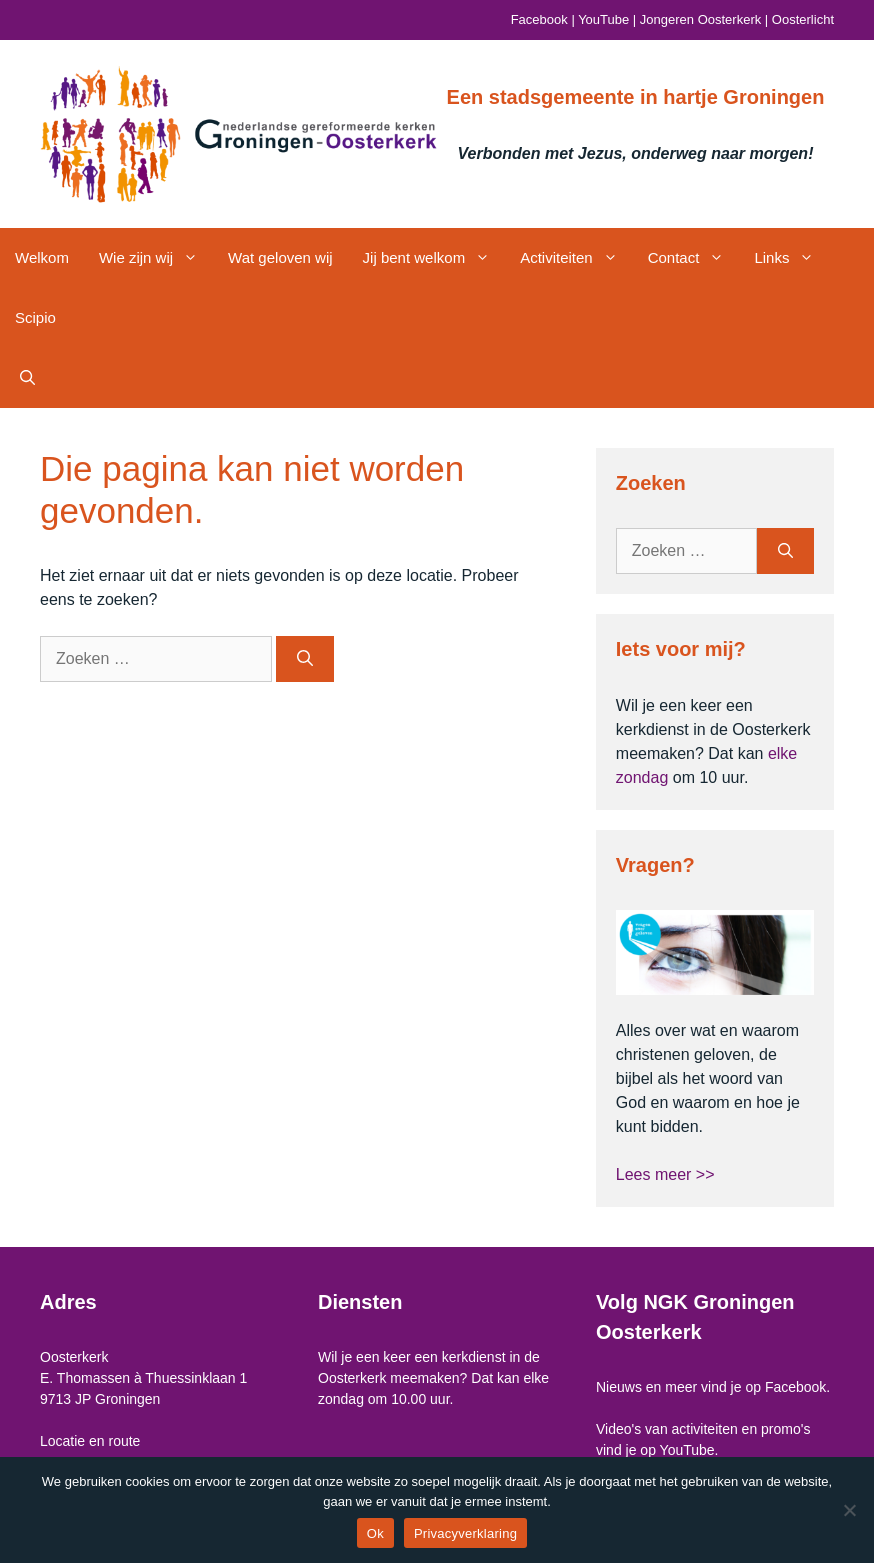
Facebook (539, 19)
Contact (694, 258)
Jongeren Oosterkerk (700, 19)
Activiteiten (576, 258)
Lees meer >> (665, 1174)
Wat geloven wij (280, 257)
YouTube (603, 19)
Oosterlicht (803, 19)
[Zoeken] (305, 659)
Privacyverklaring (465, 1533)
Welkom (42, 257)
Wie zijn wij (156, 258)
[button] (27, 378)
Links (791, 258)
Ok (375, 1533)
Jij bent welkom (434, 258)
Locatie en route (90, 1441)
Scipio (35, 317)
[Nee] (849, 1510)
